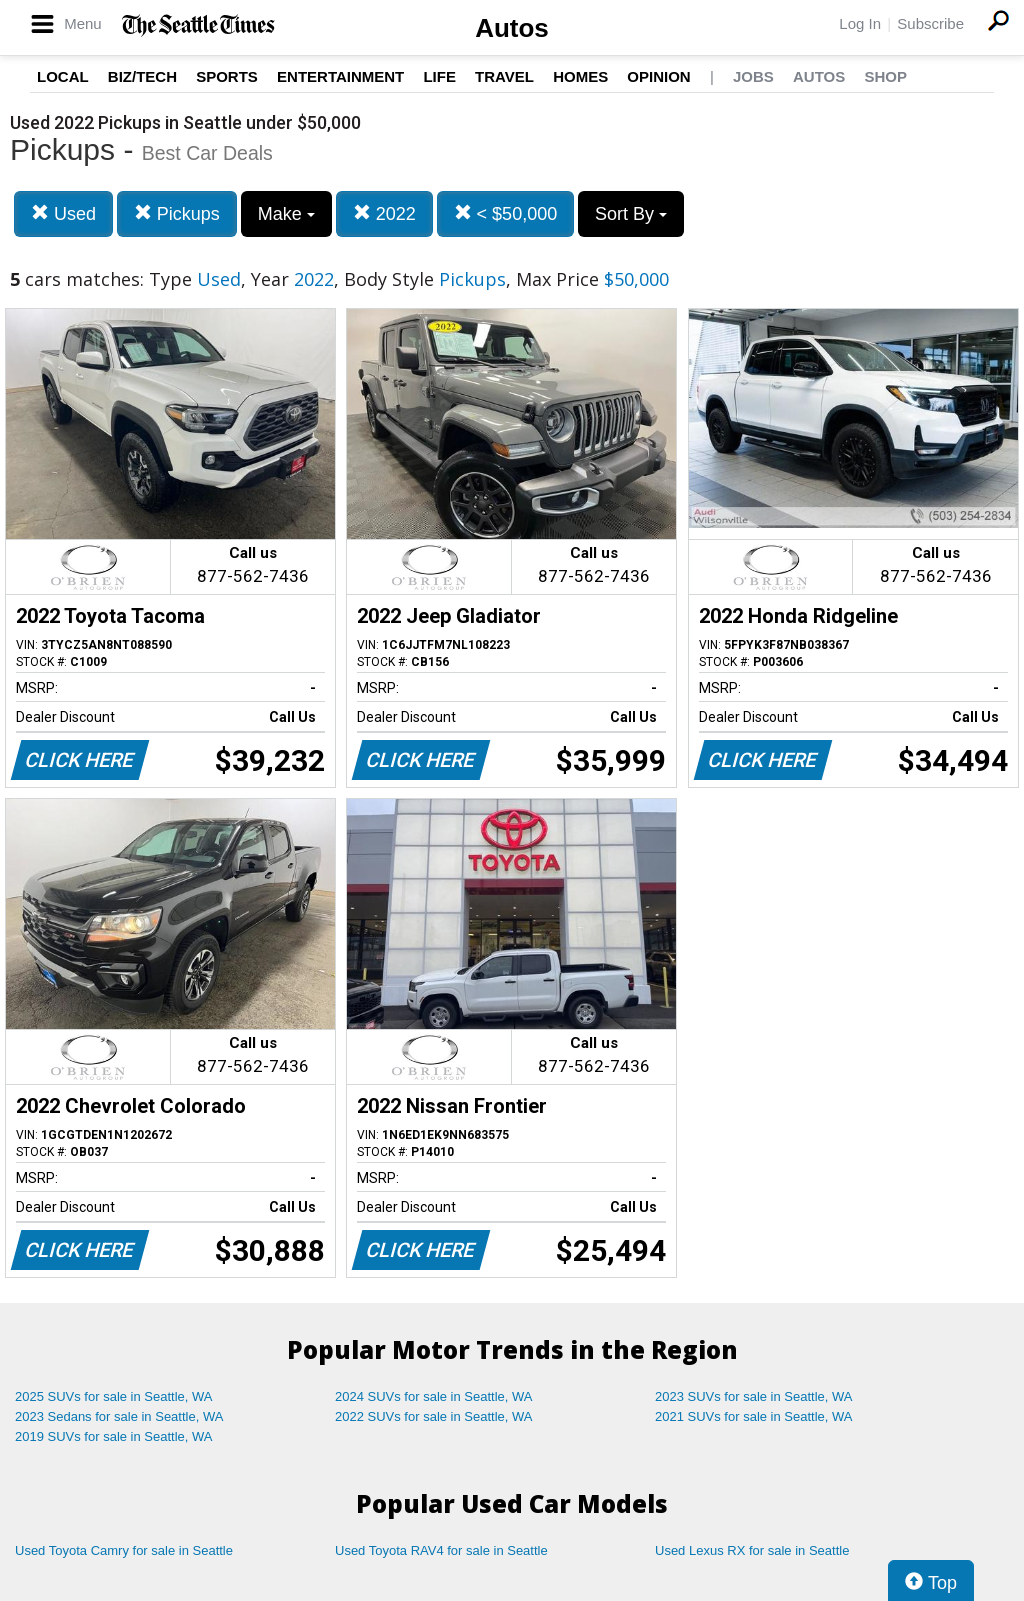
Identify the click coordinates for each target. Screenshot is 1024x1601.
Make (286, 214)
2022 (384, 213)
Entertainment (340, 76)
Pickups (177, 213)
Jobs (753, 76)
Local (63, 76)
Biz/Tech (142, 76)
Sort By (631, 214)
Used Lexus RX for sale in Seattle (752, 1550)
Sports (227, 76)
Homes (580, 76)
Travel (504, 76)
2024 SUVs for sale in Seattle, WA (434, 1396)
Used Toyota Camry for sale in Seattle (124, 1550)
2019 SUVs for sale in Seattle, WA (114, 1436)
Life (439, 76)
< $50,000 (506, 213)
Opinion (658, 76)
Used (63, 213)
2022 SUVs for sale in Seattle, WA (434, 1416)
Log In (860, 23)
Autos (512, 28)
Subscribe (930, 23)
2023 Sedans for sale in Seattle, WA (119, 1416)
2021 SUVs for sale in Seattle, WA (754, 1416)
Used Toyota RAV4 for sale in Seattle (441, 1550)
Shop (885, 76)
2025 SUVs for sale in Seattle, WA (114, 1396)
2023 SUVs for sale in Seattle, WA (754, 1396)
